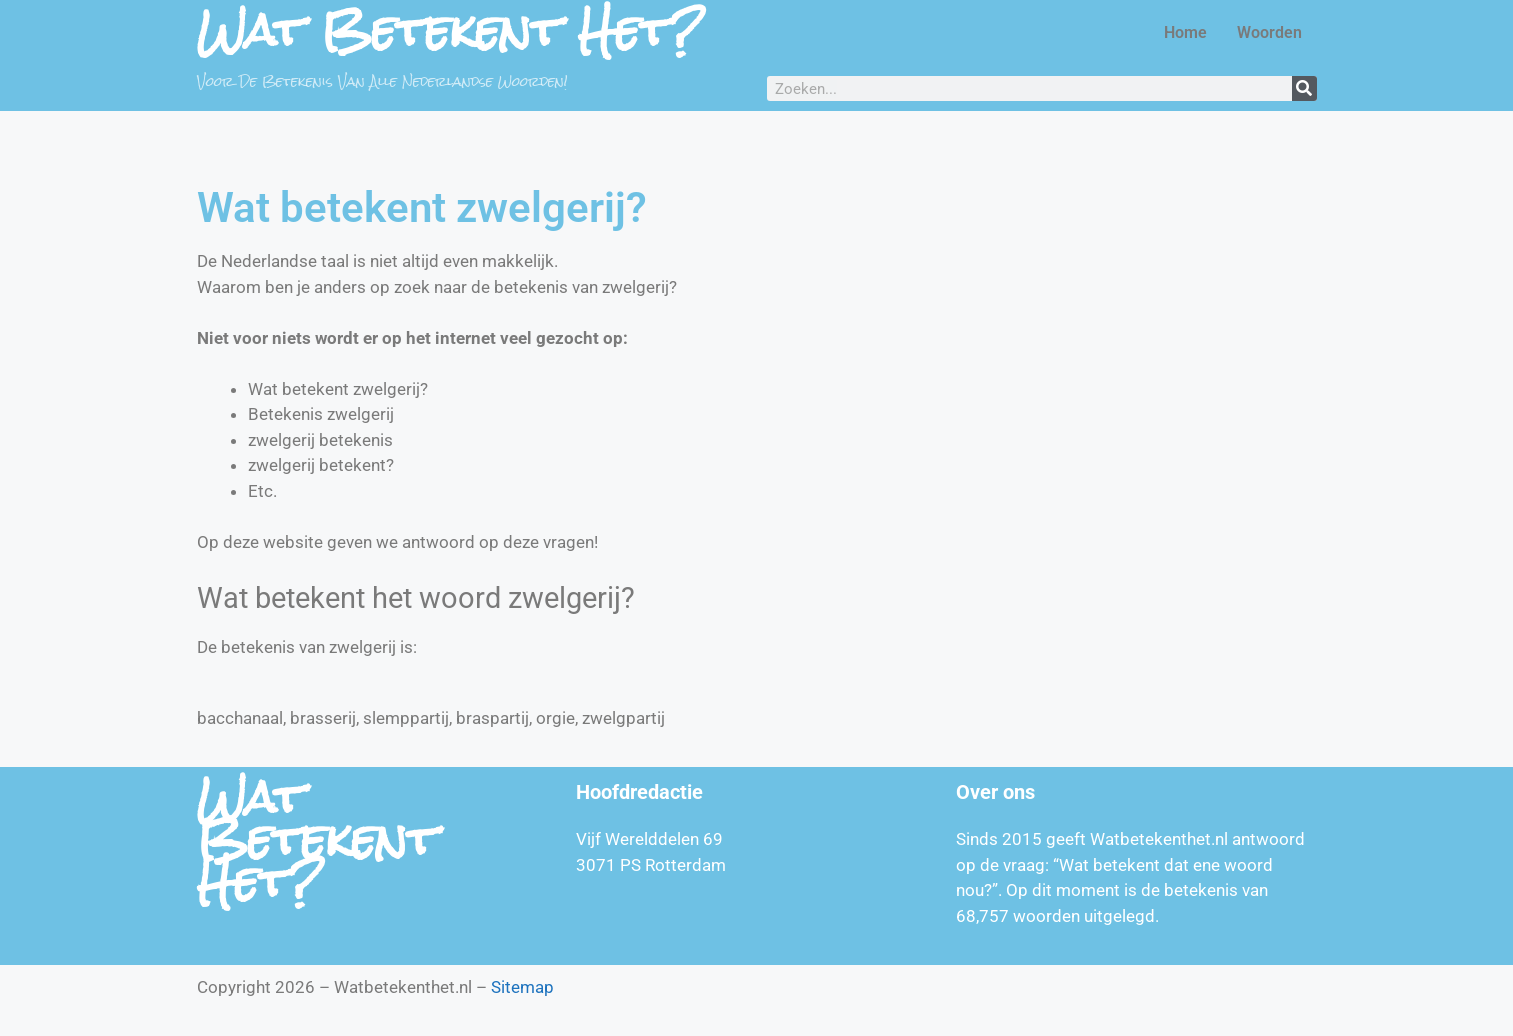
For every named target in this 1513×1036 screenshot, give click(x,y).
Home (1185, 32)
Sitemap (522, 987)
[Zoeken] (1304, 88)
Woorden (1269, 32)
